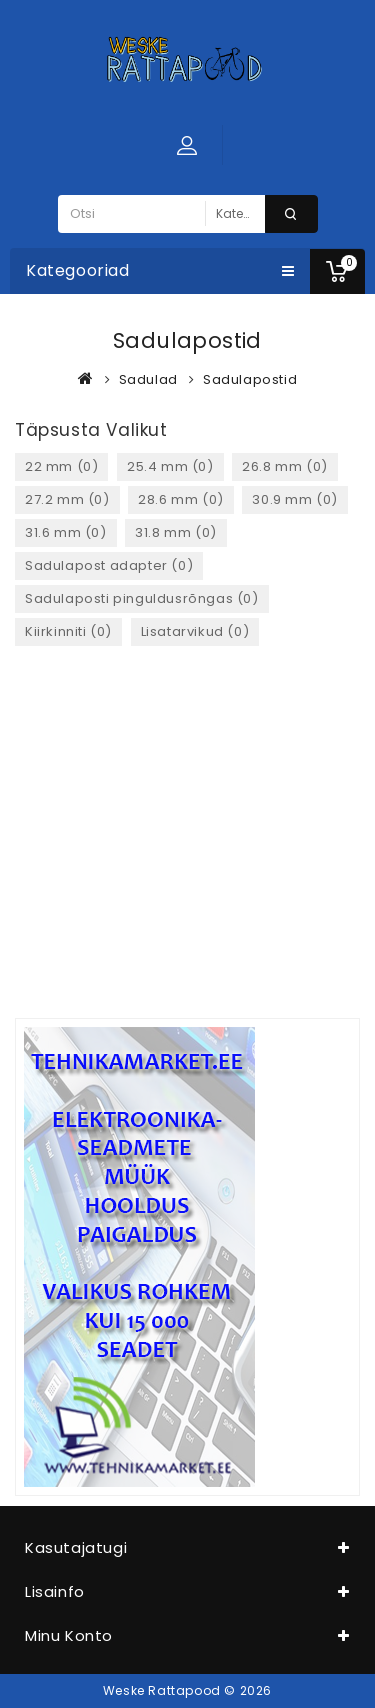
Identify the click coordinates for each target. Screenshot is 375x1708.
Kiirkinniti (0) (68, 631)
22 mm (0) (61, 466)
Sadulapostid (250, 379)
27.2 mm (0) (67, 499)
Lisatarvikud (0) (195, 631)
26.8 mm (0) (285, 466)
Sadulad (148, 379)
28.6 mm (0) (181, 499)
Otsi (291, 214)
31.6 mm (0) (66, 532)
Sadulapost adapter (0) (109, 565)
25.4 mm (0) (170, 466)
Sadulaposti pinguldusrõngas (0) (142, 598)
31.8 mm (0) (176, 532)
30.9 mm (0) (295, 499)
